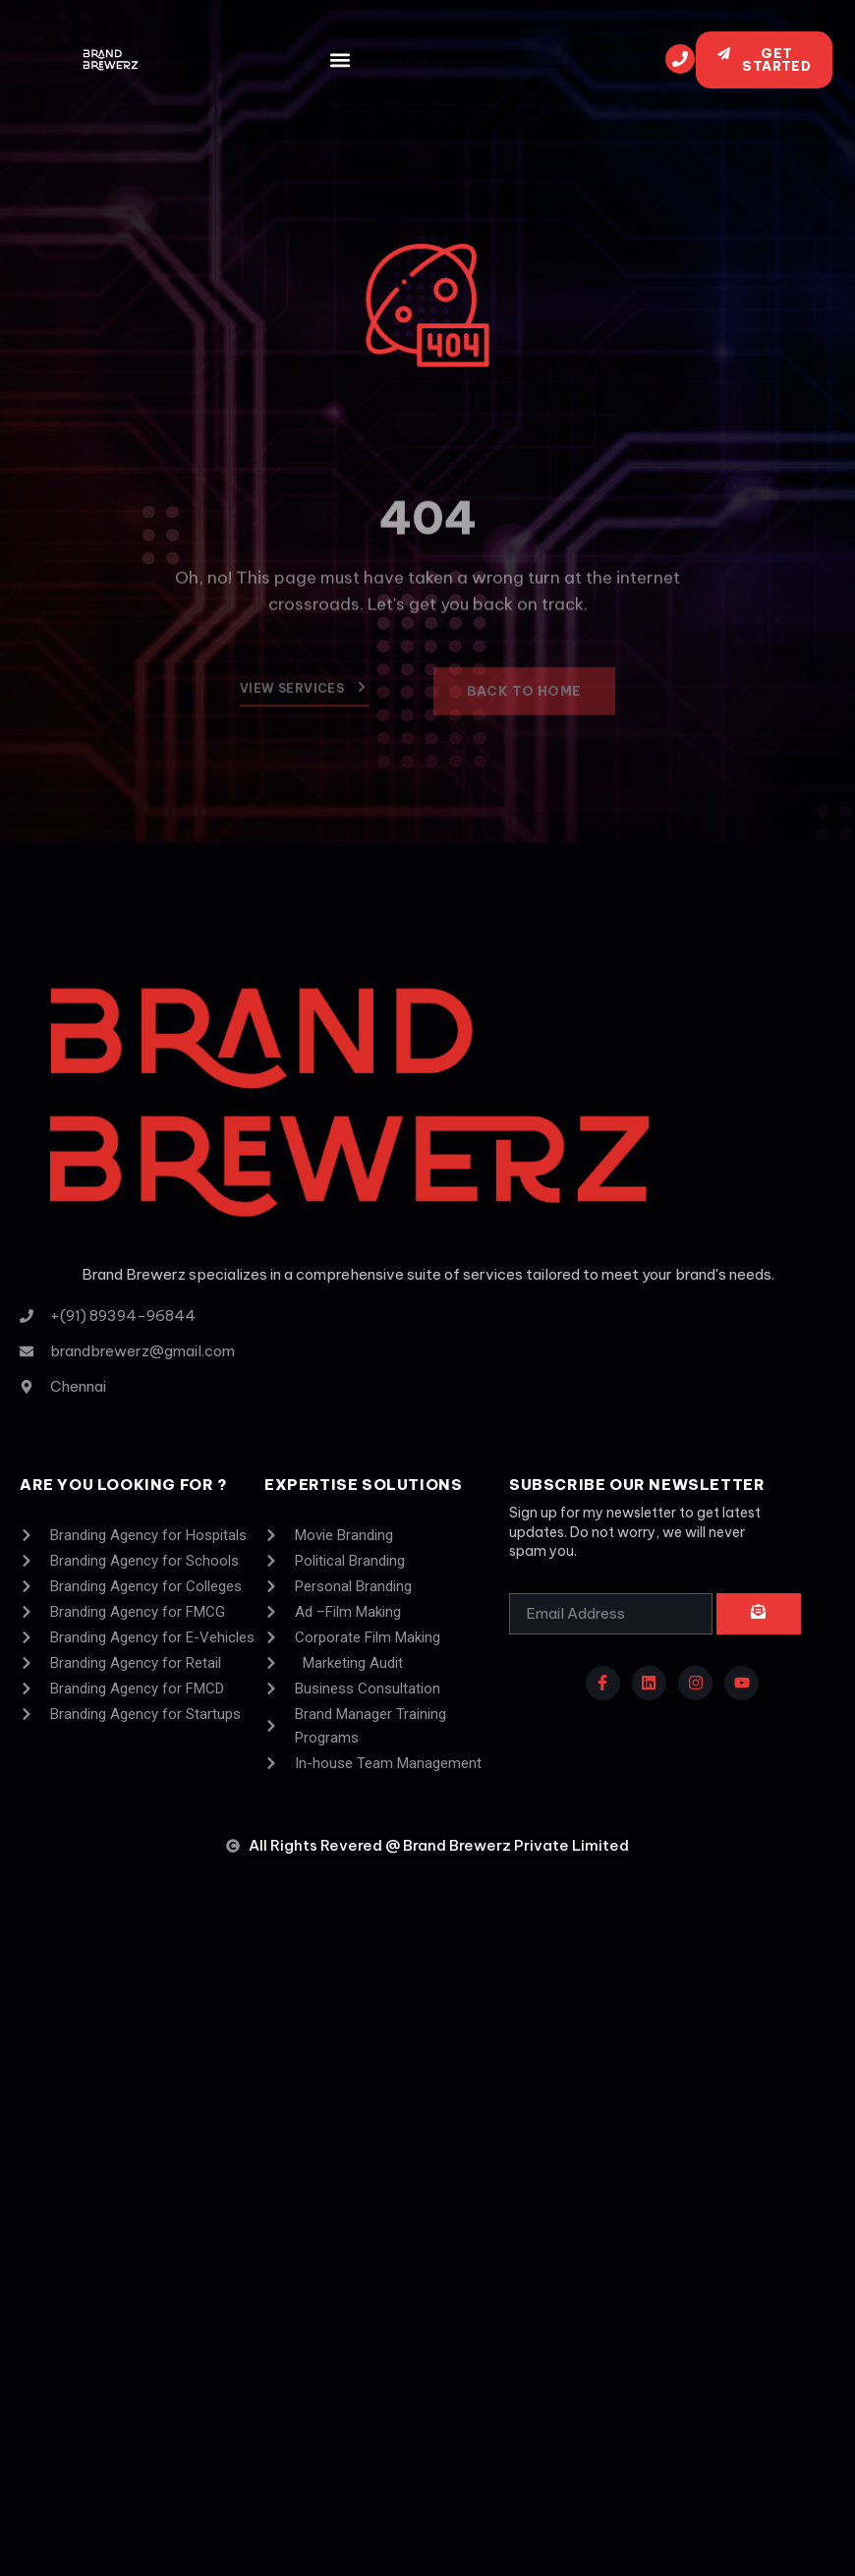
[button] (339, 60)
